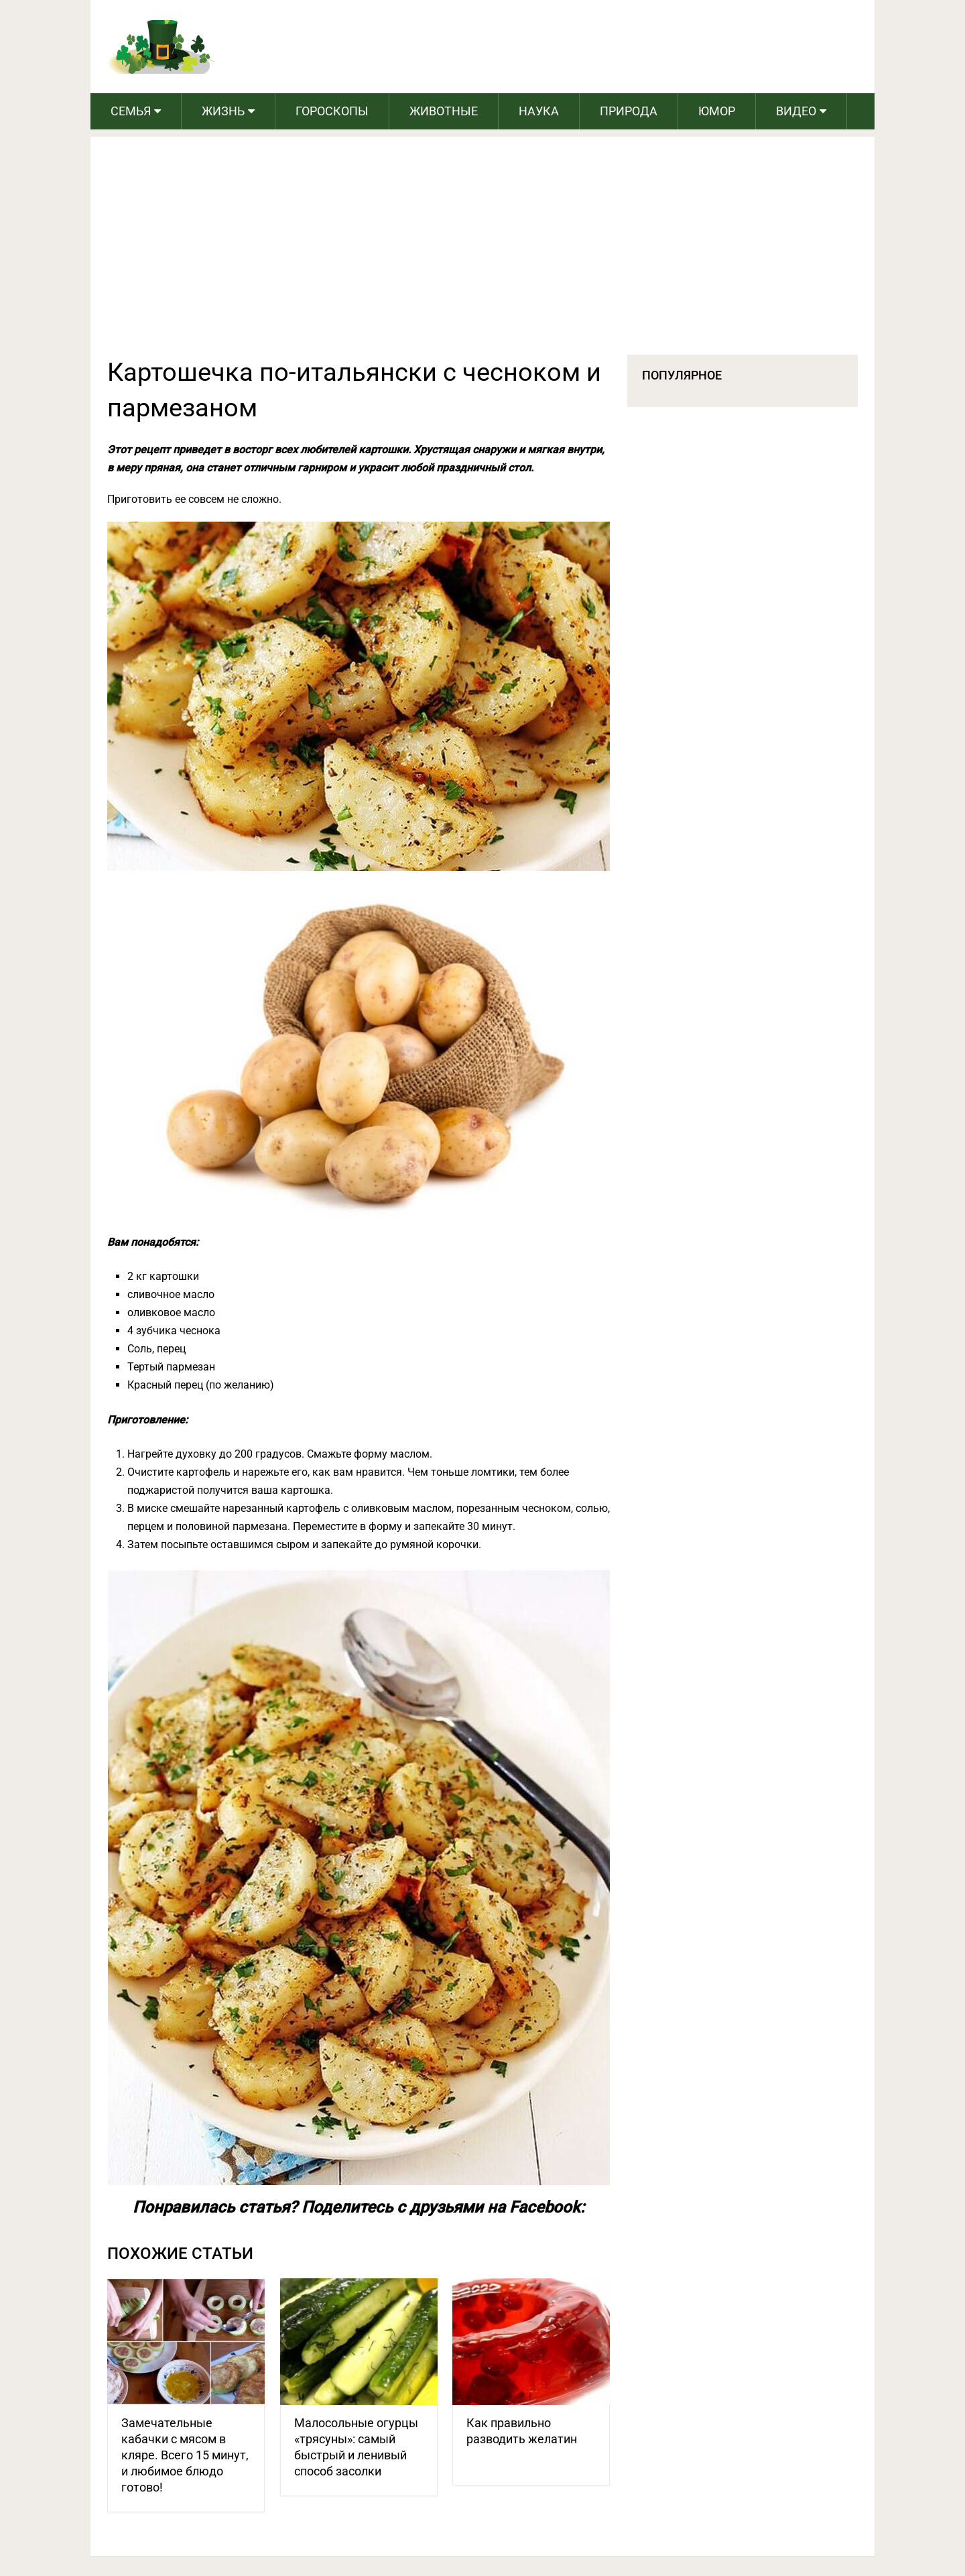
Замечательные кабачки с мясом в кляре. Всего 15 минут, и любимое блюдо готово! (185, 2455)
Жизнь (223, 111)
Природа (628, 111)
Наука (539, 111)
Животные (443, 111)
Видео (796, 111)
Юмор (716, 111)
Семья (131, 111)
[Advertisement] (482, 254)
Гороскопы (332, 111)
